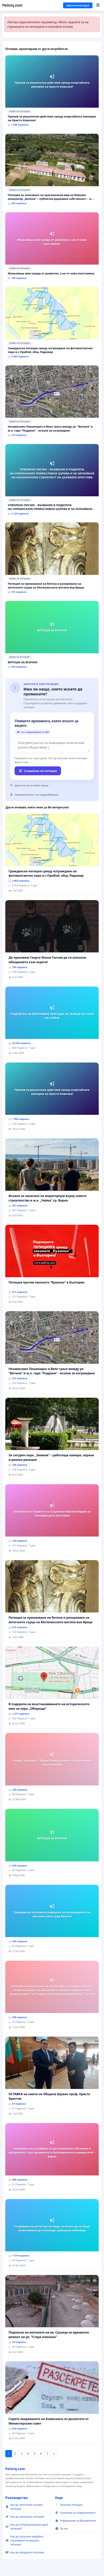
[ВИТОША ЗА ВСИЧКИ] (52, 636)
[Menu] (98, 5)
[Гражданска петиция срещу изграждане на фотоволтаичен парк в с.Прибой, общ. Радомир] (52, 324)
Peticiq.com (12, 5)
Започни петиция (77, 5)
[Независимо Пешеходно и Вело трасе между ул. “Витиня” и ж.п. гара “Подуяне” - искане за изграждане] (52, 402)
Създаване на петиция (38, 771)
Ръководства (16, 2497)
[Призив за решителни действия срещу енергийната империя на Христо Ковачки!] (52, 92)
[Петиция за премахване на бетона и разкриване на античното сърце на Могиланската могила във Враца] (52, 559)
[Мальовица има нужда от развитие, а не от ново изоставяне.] (52, 247)
